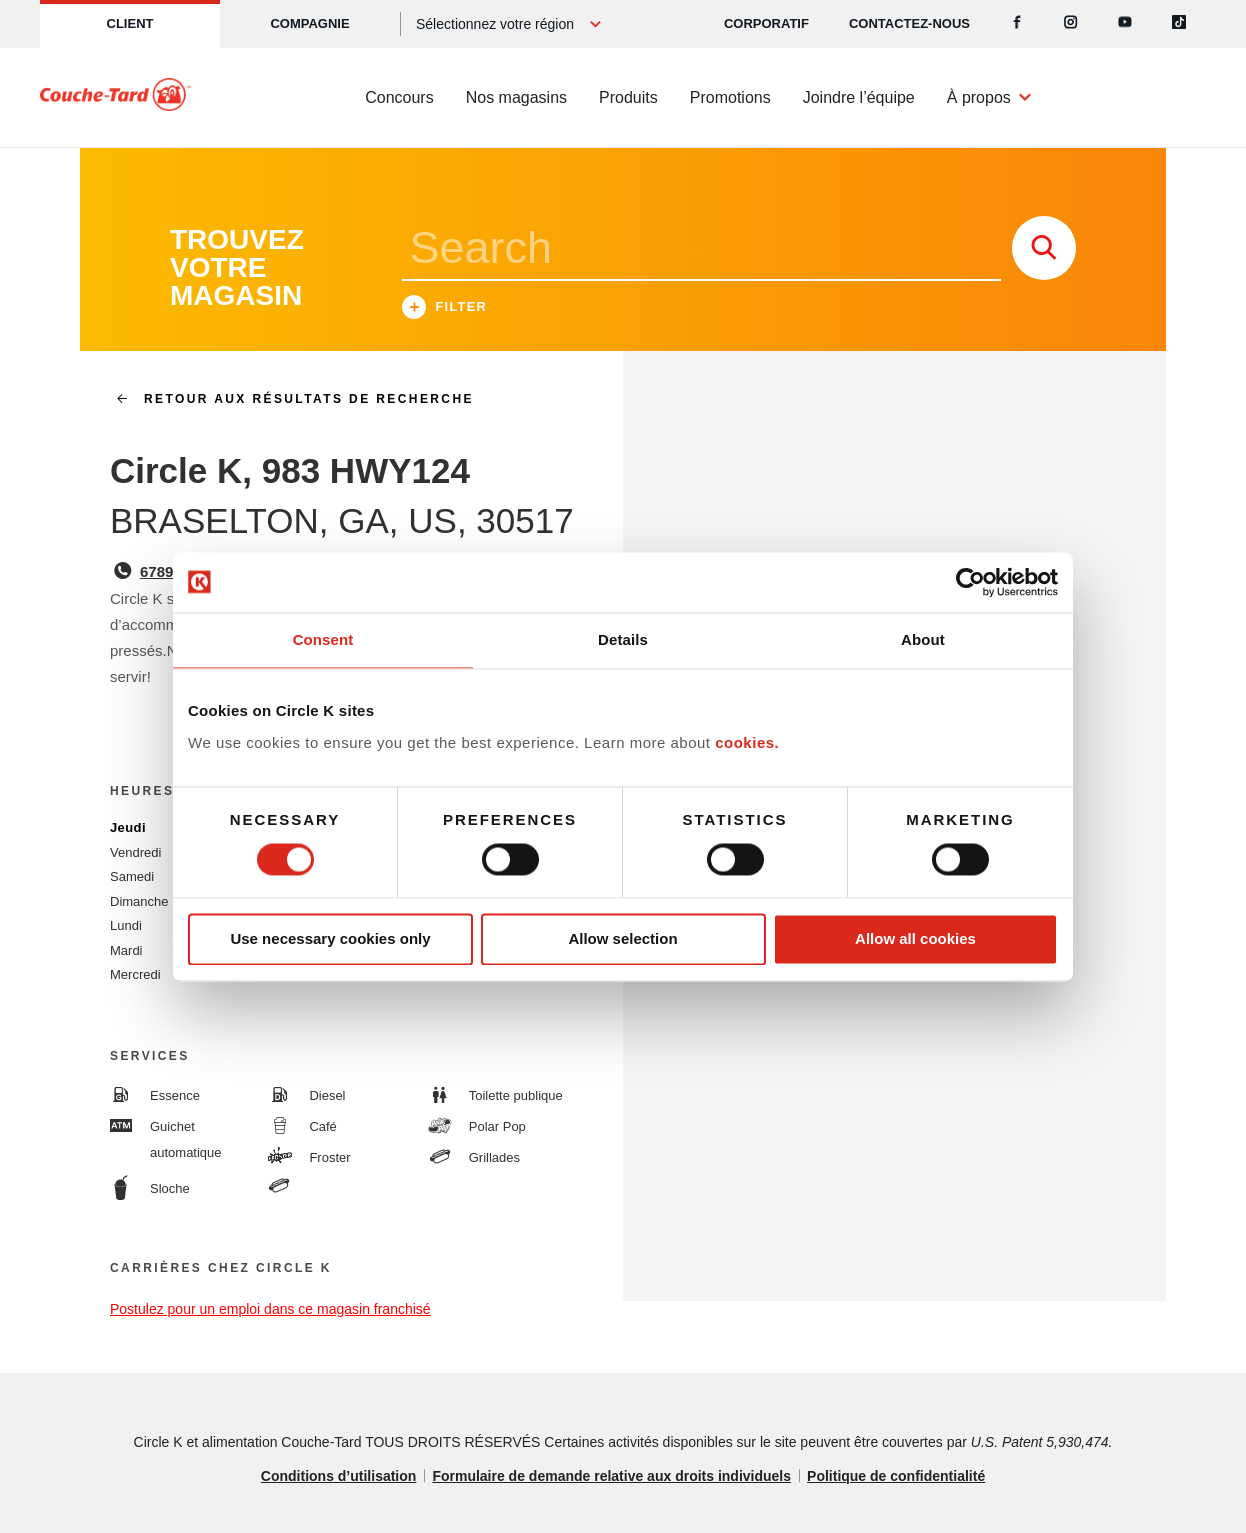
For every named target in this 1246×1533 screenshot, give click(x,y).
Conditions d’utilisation (339, 1476)
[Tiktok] (1179, 24)
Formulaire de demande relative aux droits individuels (611, 1476)
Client (130, 23)
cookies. (747, 742)
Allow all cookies (915, 939)
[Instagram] (1071, 24)
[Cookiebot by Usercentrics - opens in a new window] (970, 582)
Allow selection (622, 939)
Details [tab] (623, 639)
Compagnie (309, 23)
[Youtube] (1125, 24)
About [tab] (923, 639)
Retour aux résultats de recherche (287, 399)
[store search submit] (1044, 248)
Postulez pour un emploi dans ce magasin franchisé (270, 1309)
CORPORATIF (766, 23)
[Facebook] (1017, 24)
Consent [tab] (323, 639)
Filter (445, 309)
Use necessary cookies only (330, 939)
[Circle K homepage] (115, 98)
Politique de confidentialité (896, 1476)
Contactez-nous (909, 23)
